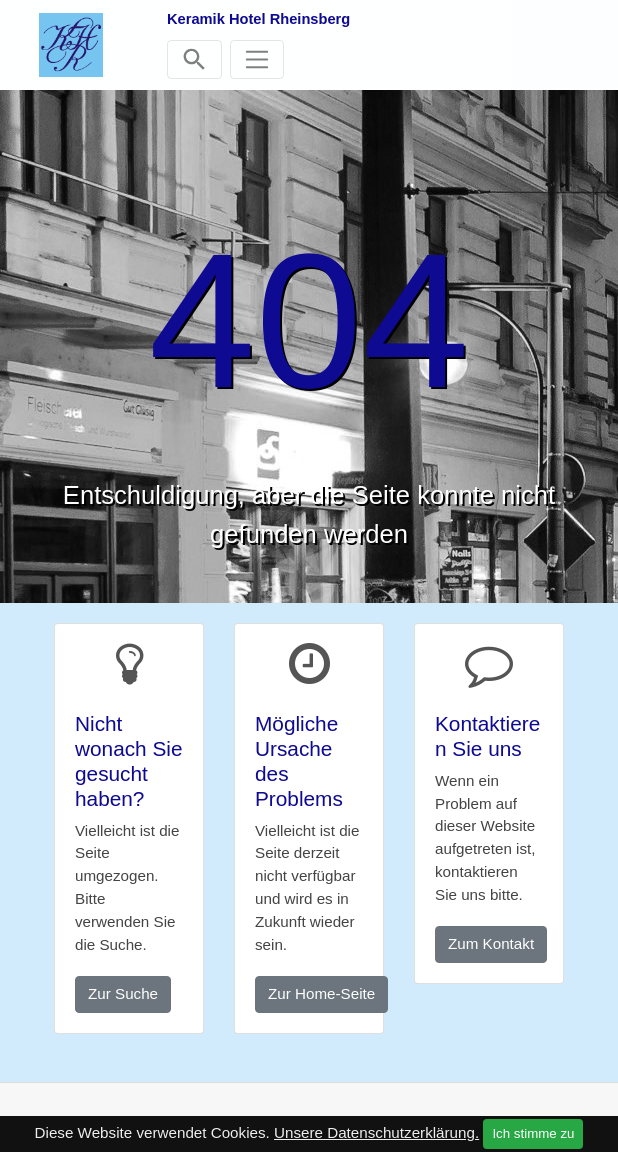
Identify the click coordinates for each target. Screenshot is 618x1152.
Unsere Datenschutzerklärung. (376, 1132)
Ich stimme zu (533, 1133)
